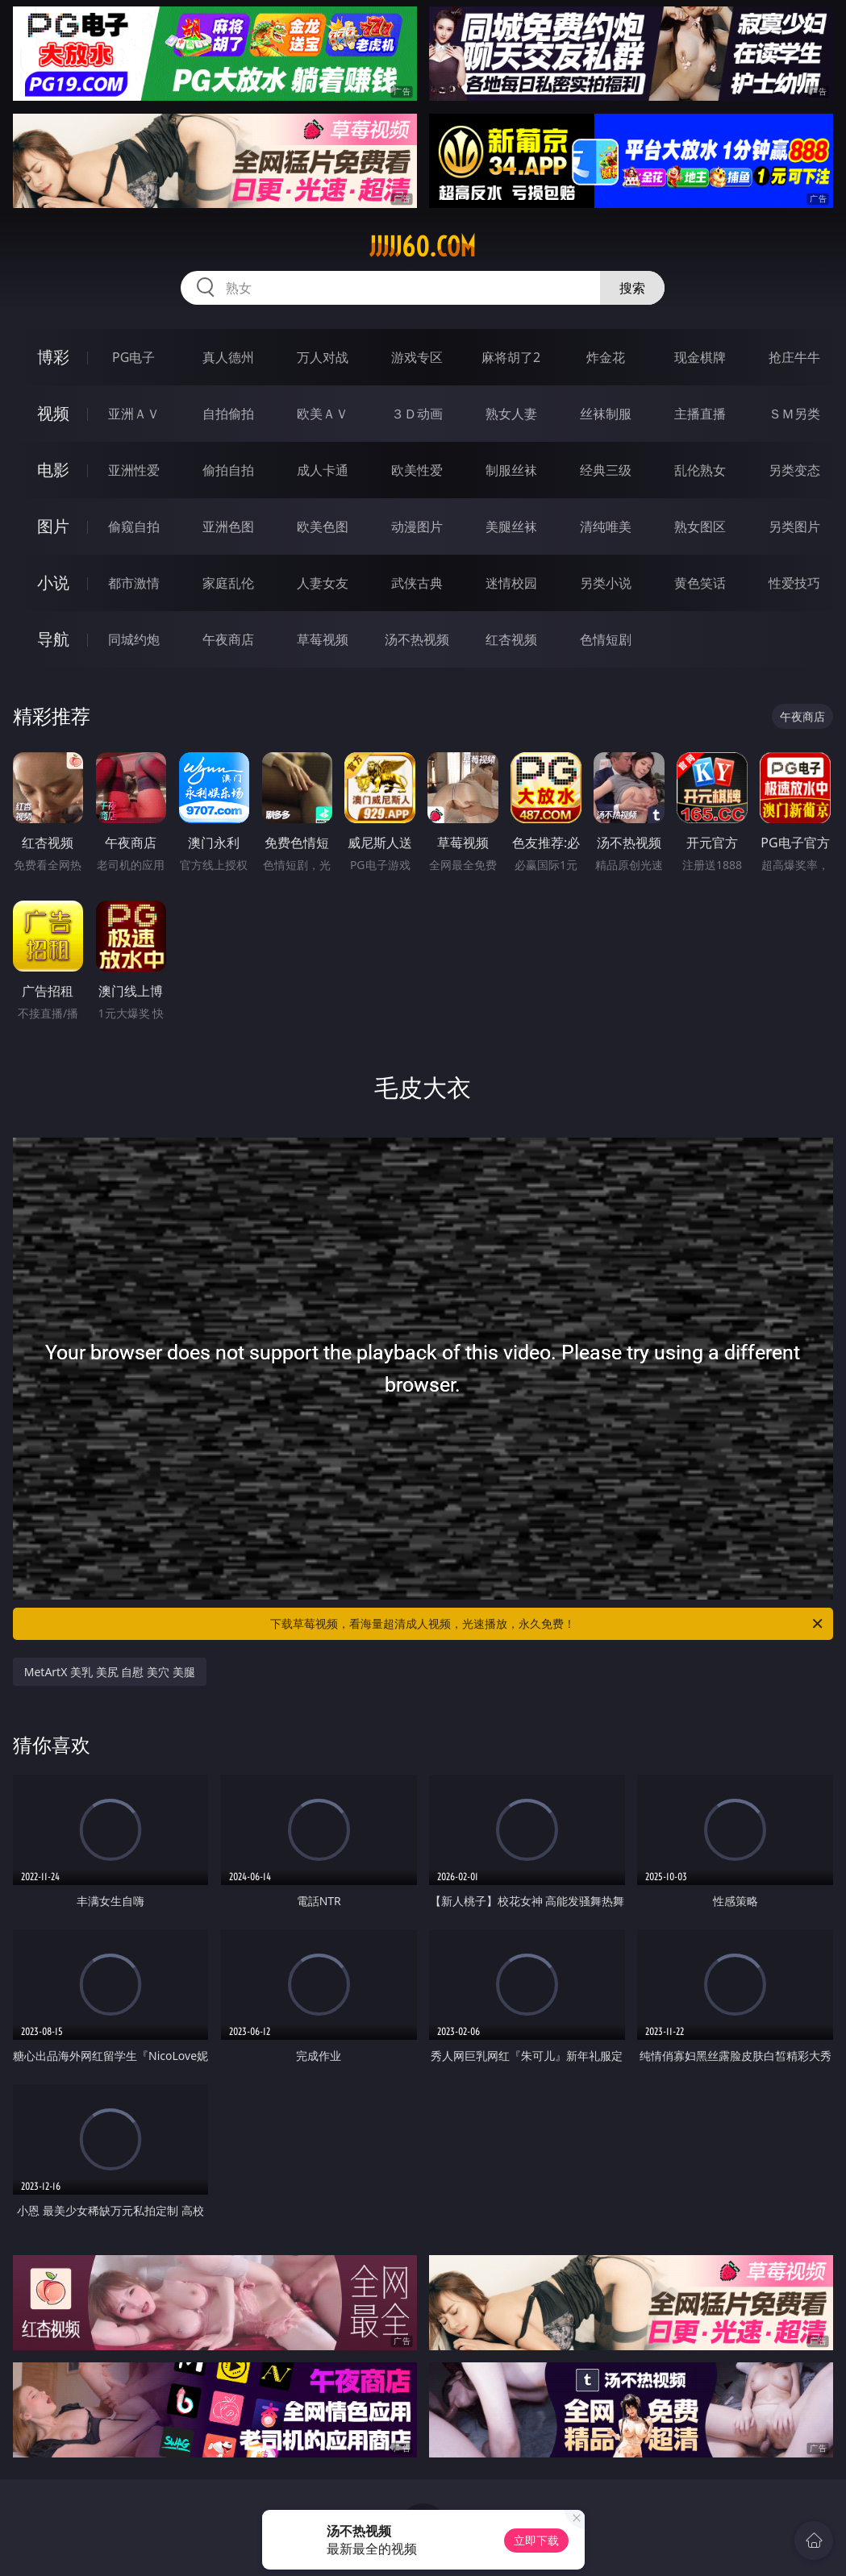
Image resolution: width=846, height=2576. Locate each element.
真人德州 (228, 357)
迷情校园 (511, 583)
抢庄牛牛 (794, 357)
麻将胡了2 (510, 357)
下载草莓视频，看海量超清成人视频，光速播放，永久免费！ (547, 1623)
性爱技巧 (794, 583)
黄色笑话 (700, 583)
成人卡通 (322, 470)
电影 (53, 470)
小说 (53, 582)
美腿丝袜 (511, 526)
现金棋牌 (700, 357)
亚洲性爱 (134, 470)
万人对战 (322, 357)
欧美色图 (322, 526)
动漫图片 (417, 526)
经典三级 (605, 470)
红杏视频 (511, 639)
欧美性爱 (417, 470)
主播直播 (700, 413)
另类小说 (605, 583)
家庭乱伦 (228, 583)
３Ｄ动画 (417, 413)
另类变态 (794, 470)
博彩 (53, 357)
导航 (53, 639)
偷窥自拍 (134, 526)
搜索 (632, 288)
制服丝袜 (511, 470)
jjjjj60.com (422, 247)
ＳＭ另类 (794, 413)
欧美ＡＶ (322, 413)
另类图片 (794, 526)
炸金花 (605, 357)
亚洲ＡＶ (134, 413)
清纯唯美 (605, 526)
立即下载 (536, 2540)
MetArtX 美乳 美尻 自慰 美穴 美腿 (109, 1671)
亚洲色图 (228, 526)
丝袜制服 (605, 413)
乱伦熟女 (700, 470)
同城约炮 (134, 639)
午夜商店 (228, 639)
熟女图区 (700, 526)
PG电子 (133, 357)
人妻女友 (322, 583)
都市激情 (134, 583)
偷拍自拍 (228, 470)
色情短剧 (605, 639)
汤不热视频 (417, 639)
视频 (53, 413)
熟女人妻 (511, 413)
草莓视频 (322, 639)
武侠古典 (417, 583)
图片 (53, 526)
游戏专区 (417, 357)
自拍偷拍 (228, 413)
